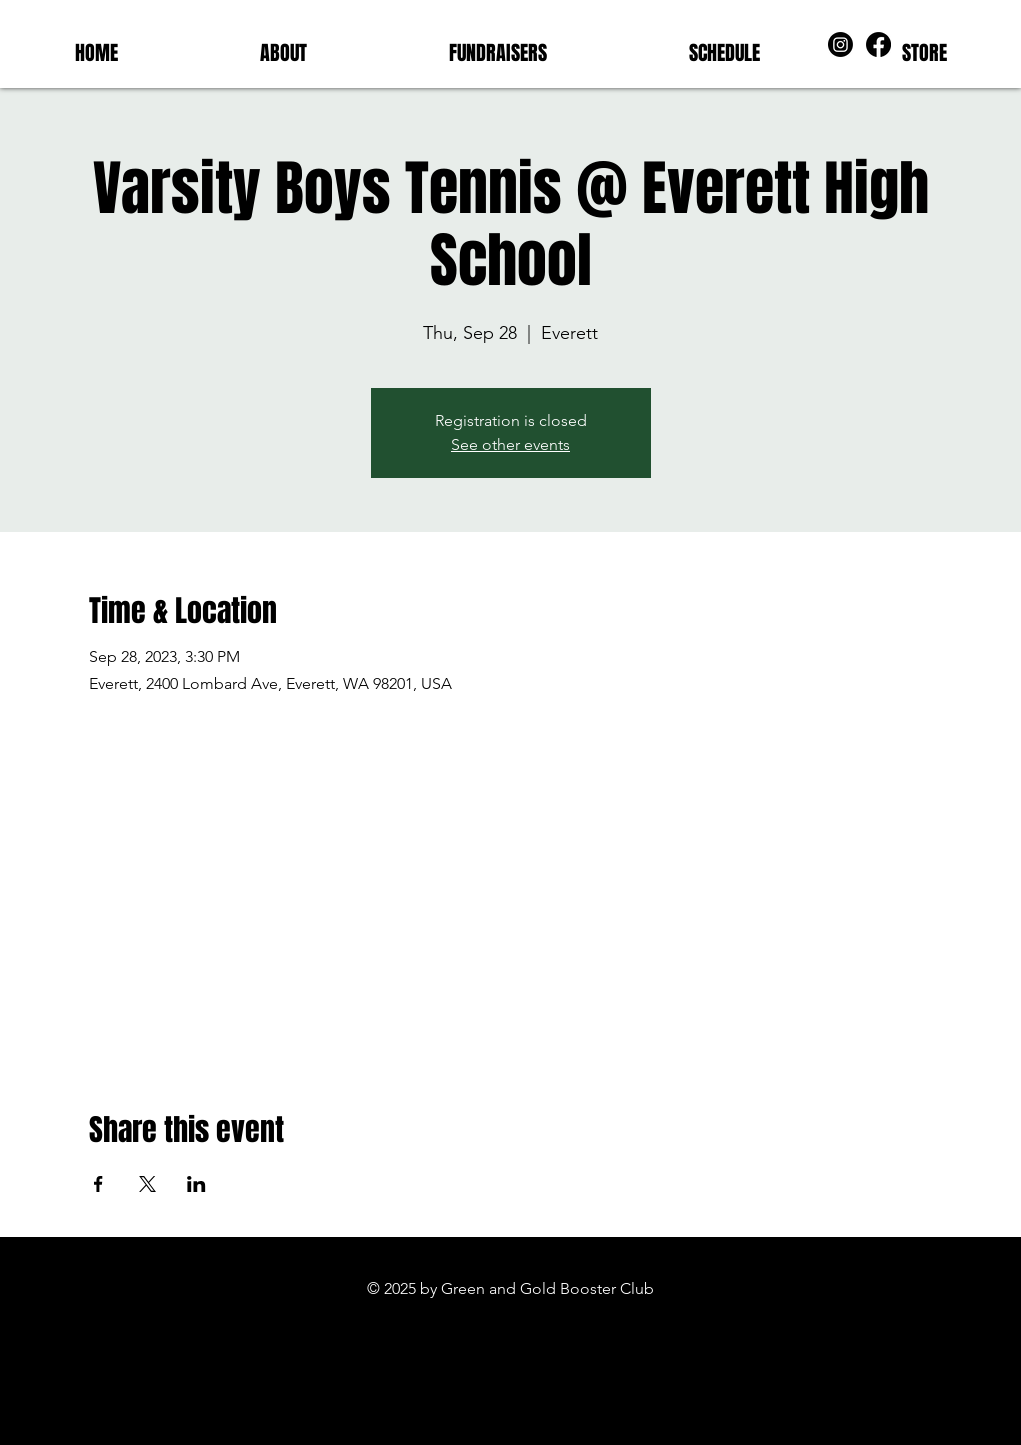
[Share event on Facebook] (98, 1184)
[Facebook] (878, 44)
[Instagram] (840, 44)
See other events (510, 444)
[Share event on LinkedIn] (196, 1184)
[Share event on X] (147, 1184)
